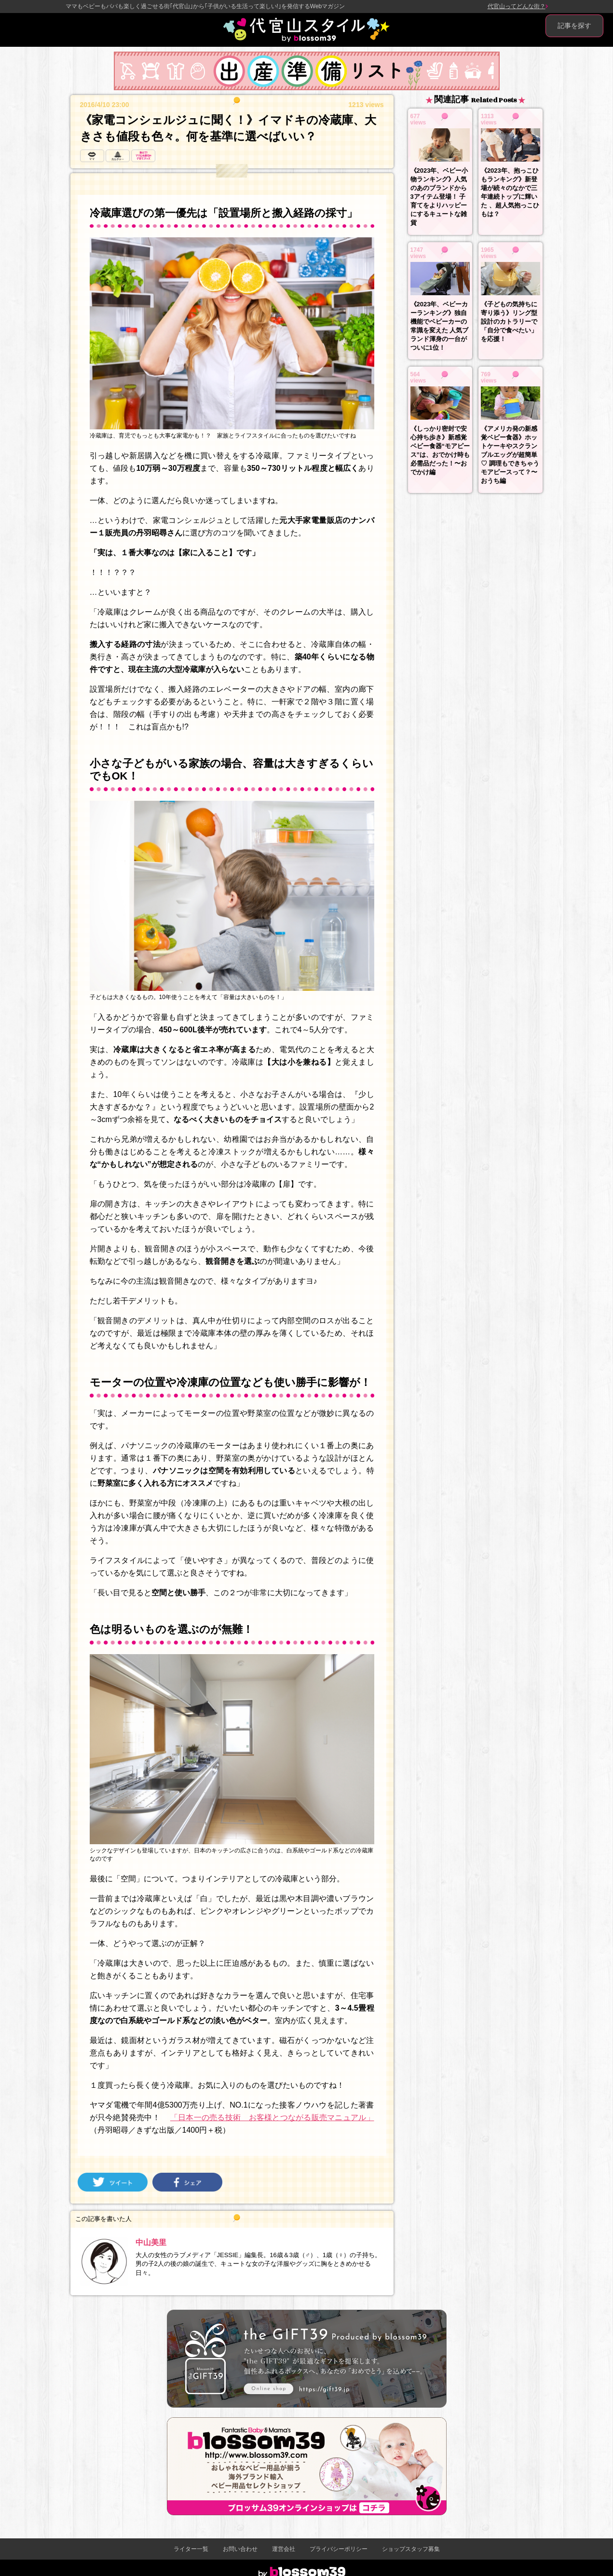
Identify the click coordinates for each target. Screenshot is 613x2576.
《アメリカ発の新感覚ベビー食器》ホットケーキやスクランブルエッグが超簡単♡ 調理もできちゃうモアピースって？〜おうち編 (510, 454)
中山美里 (151, 2242)
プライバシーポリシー (339, 2549)
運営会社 (283, 2549)
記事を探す (574, 25)
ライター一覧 (191, 2549)
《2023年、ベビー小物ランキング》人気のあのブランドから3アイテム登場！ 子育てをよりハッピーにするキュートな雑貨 (439, 196)
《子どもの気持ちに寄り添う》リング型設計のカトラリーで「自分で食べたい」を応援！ (509, 322)
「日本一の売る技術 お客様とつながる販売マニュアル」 (272, 2117)
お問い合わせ (240, 2549)
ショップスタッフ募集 (411, 2549)
